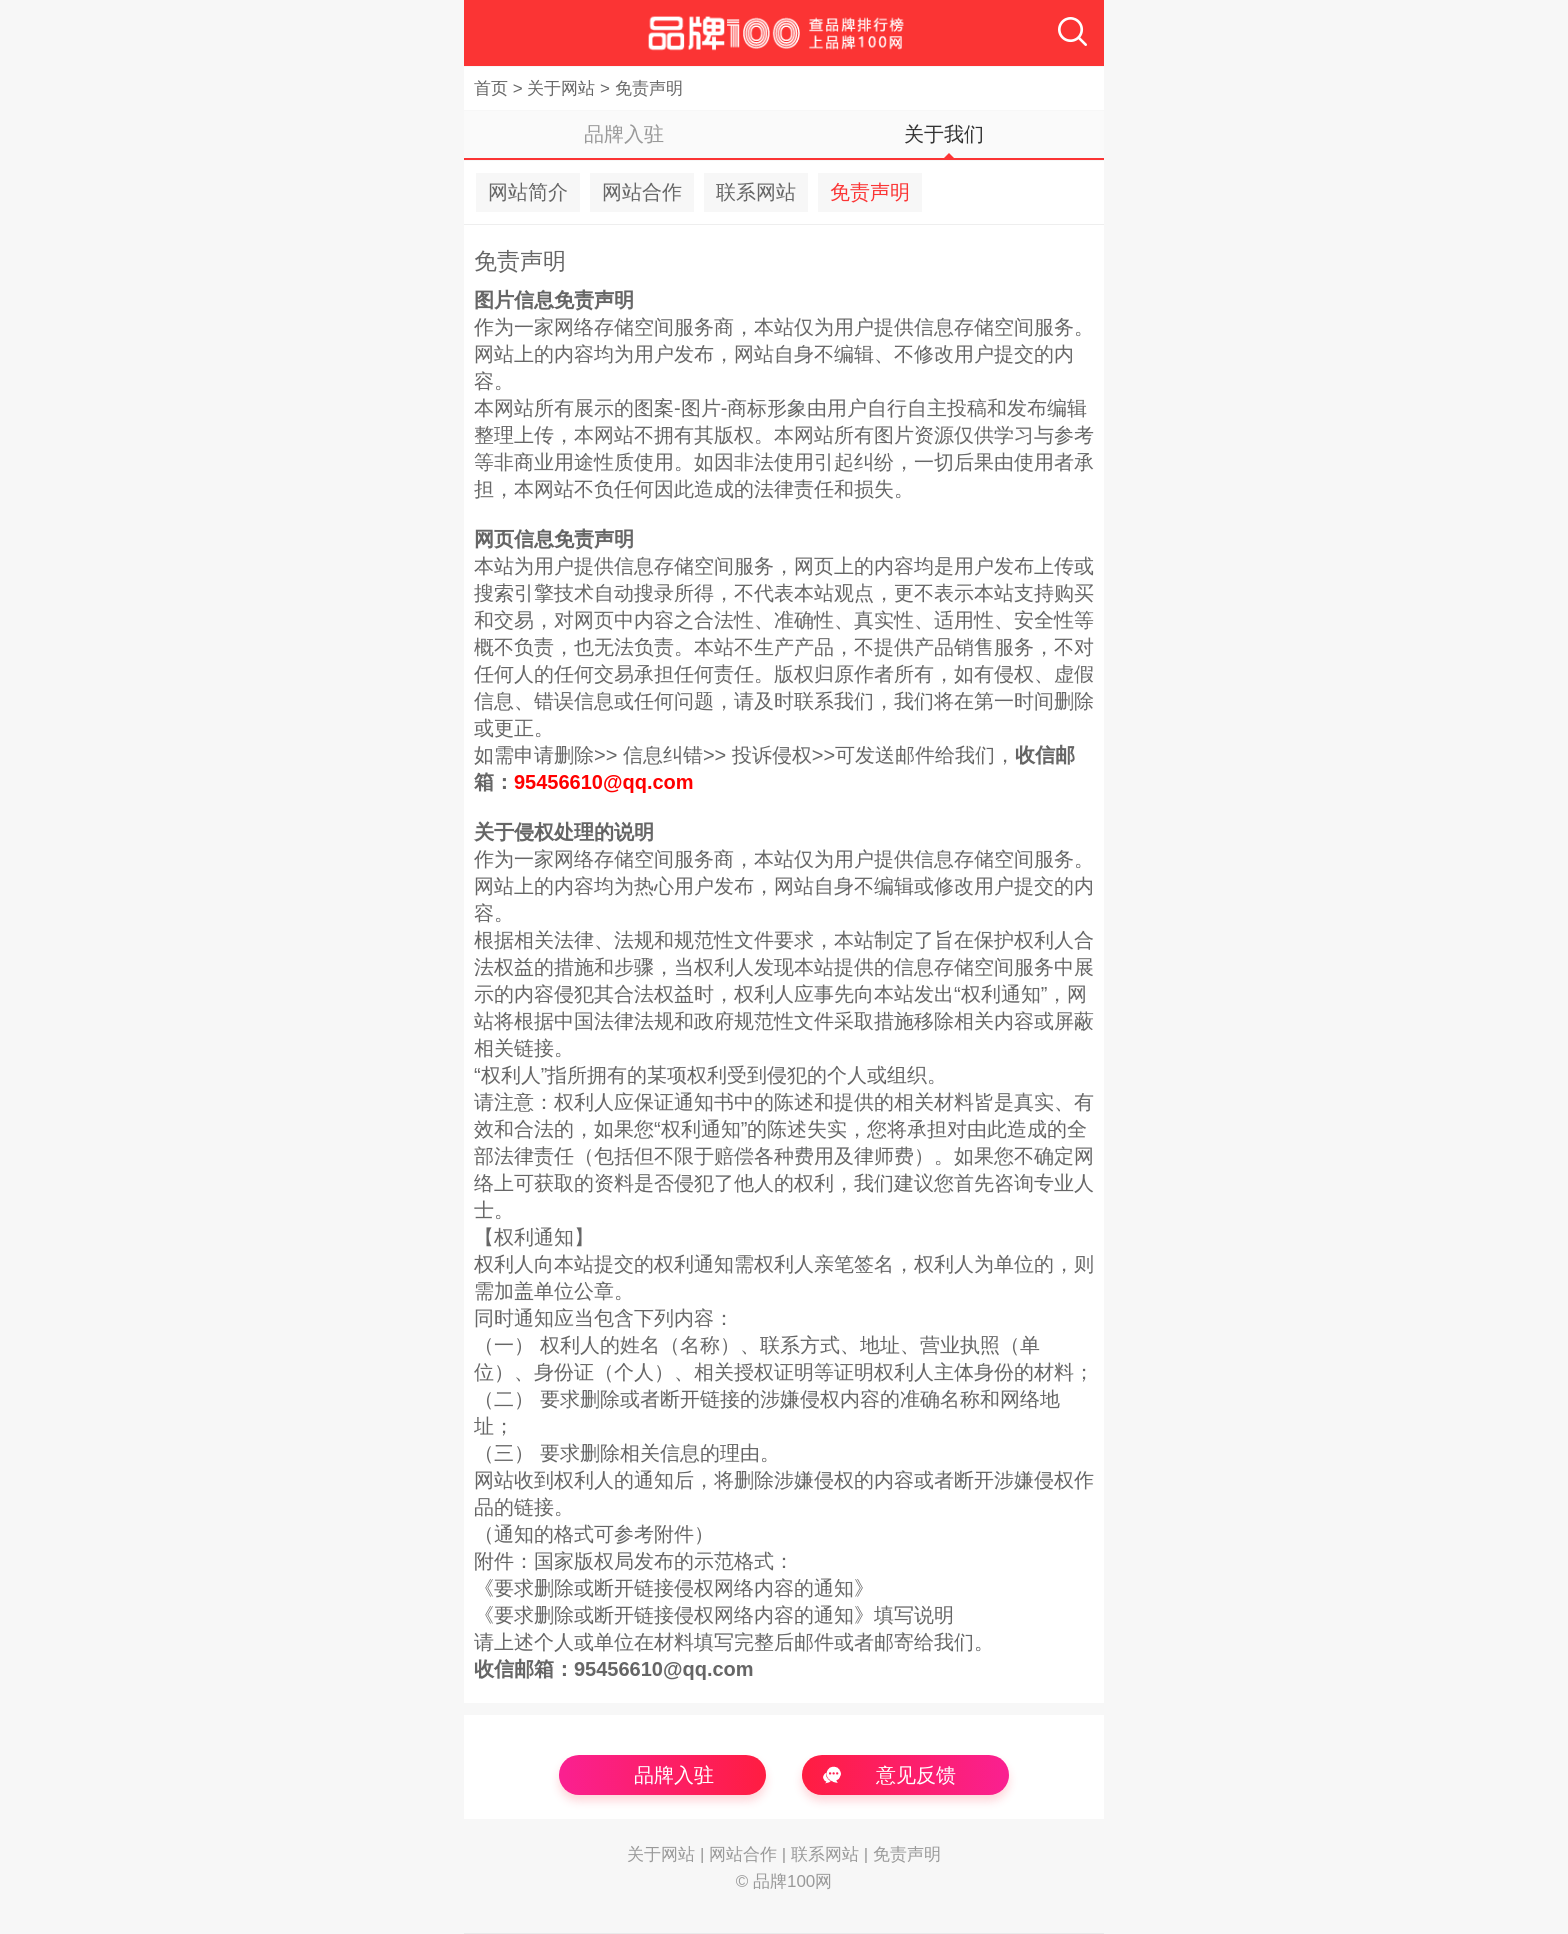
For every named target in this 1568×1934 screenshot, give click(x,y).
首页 (491, 88)
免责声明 (649, 88)
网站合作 (642, 192)
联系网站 (756, 192)
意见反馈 (889, 1775)
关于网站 (561, 88)
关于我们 (944, 134)
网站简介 (528, 192)
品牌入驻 (624, 134)
